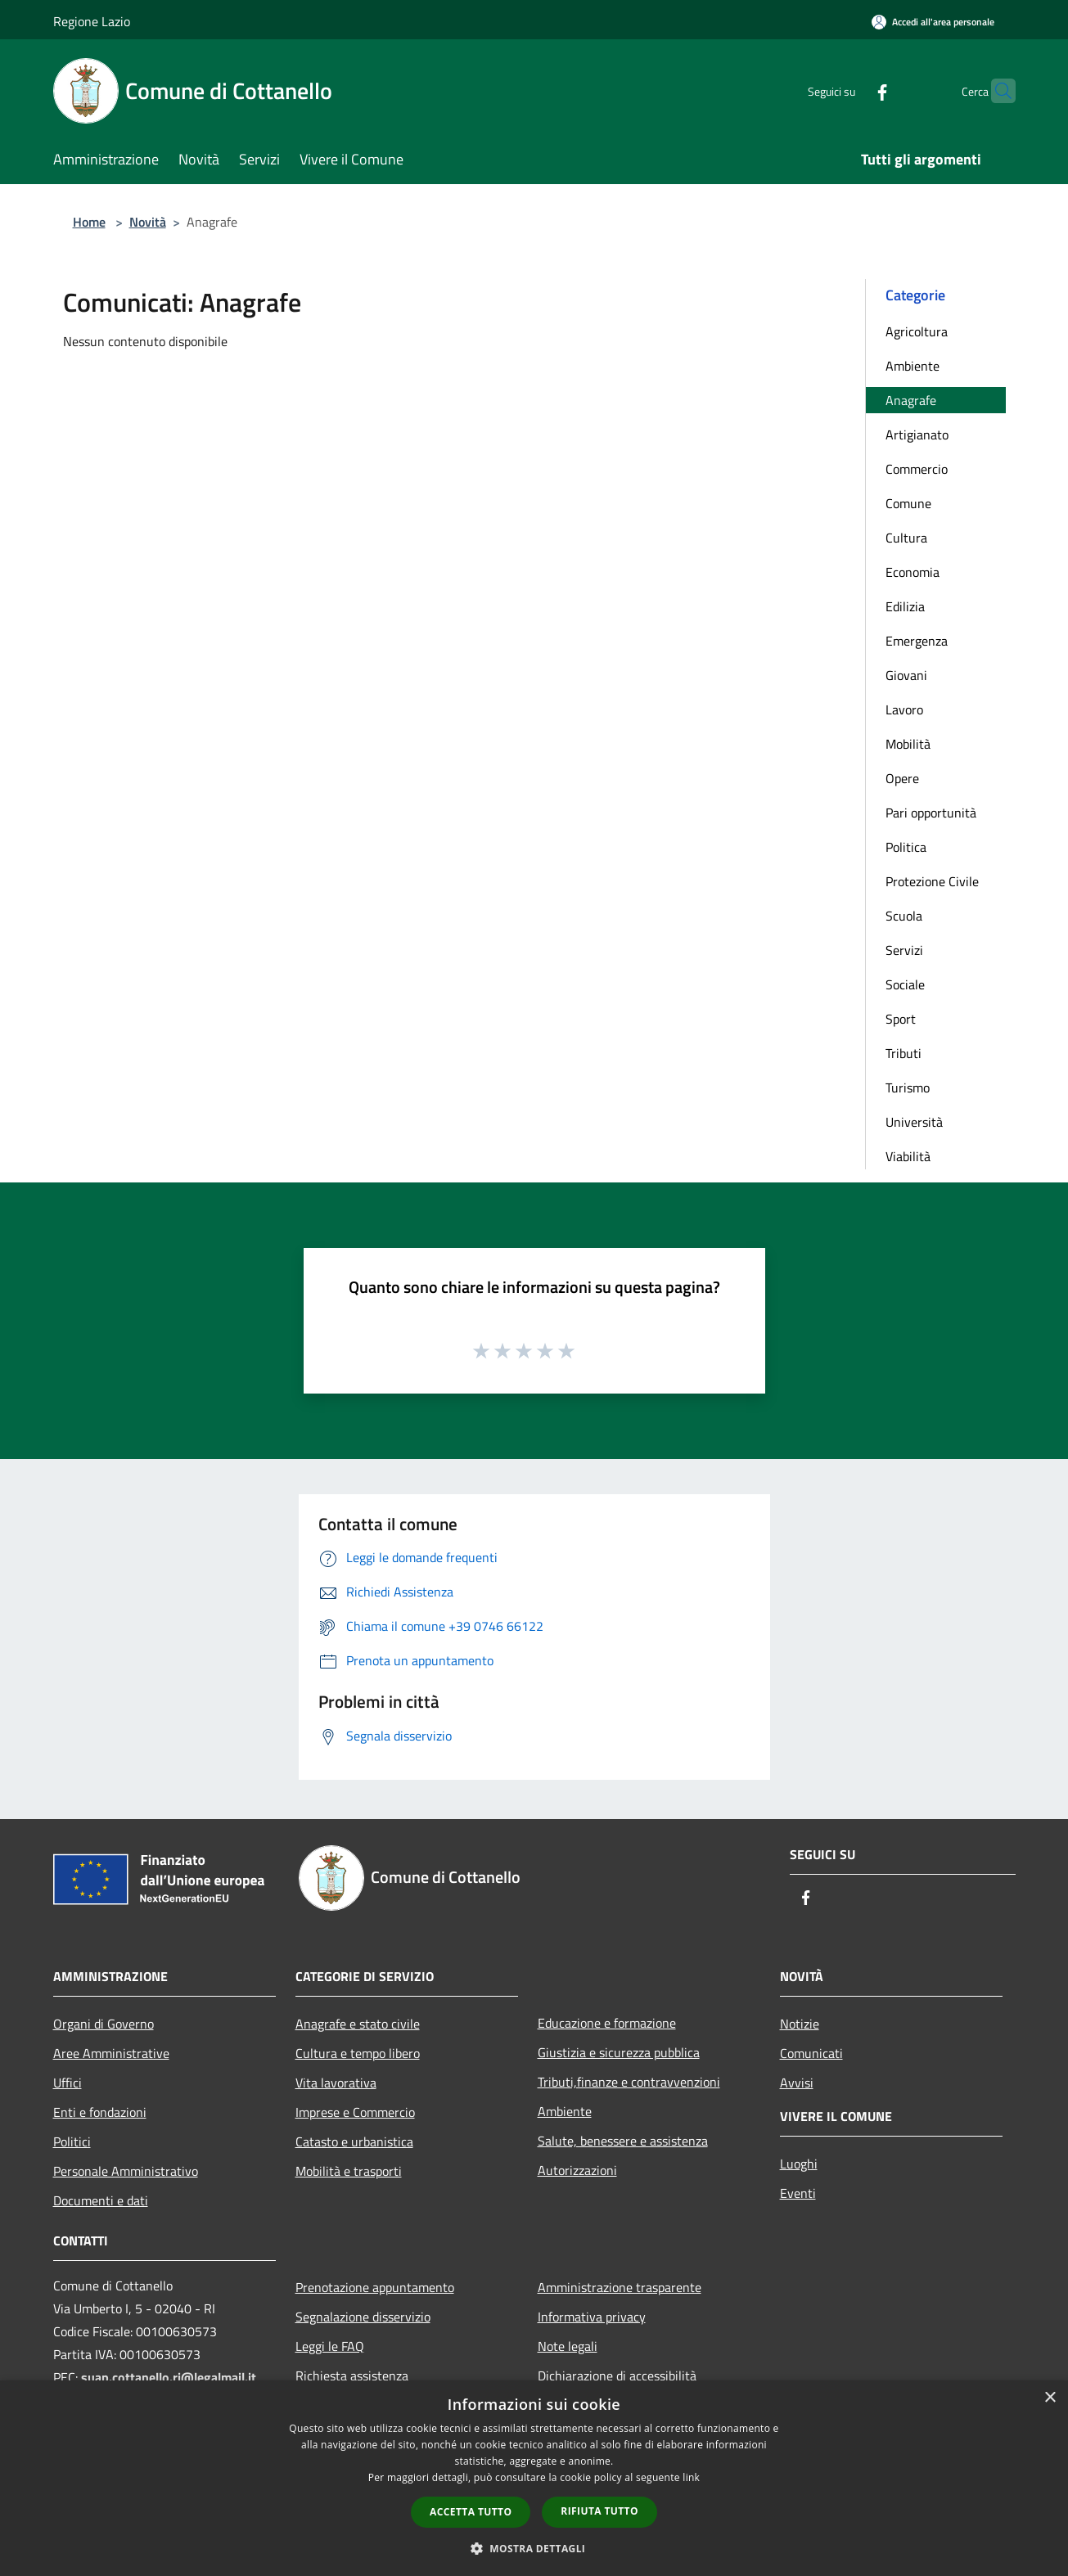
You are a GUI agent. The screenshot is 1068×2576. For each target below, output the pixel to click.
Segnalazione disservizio (362, 2316)
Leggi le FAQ (329, 2346)
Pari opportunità (930, 812)
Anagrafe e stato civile (357, 2023)
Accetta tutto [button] (470, 2512)
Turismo (907, 1087)
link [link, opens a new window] (691, 2477)
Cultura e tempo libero (357, 2053)
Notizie (799, 2023)
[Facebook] (850, 90)
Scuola (903, 915)
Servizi (904, 950)
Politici (72, 2141)
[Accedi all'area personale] (933, 21)
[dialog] (534, 2478)
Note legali (567, 2346)
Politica (905, 847)
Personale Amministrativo (125, 2171)
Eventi (798, 2193)
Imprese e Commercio (355, 2112)
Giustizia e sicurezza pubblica (619, 2052)
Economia (912, 572)
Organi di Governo (103, 2023)
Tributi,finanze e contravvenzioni (629, 2082)
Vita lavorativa (335, 2082)
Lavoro (904, 709)
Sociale (905, 984)
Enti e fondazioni (99, 2112)
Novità (147, 222)
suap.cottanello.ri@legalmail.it (170, 2377)
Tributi (903, 1053)
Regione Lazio (91, 21)
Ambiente (912, 366)
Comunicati (811, 2053)
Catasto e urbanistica (354, 2141)
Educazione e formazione (607, 2023)
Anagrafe (910, 400)
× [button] (1049, 2398)
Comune (908, 503)
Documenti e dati (100, 2200)
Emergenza (916, 641)
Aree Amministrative (111, 2053)
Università (914, 1122)
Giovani (906, 675)
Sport (900, 1019)
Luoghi (799, 2163)
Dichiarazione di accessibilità (617, 2375)
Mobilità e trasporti (348, 2171)
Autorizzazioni (577, 2170)
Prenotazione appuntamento (374, 2287)
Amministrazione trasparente (619, 2287)
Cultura (906, 537)
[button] (534, 2548)
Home (89, 222)
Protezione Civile (932, 881)
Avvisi (796, 2082)
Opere (902, 778)
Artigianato (917, 434)
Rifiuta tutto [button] (599, 2511)
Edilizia (905, 606)
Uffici (67, 2082)
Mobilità (908, 744)
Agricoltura (916, 331)
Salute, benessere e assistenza (623, 2140)
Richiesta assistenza (351, 2375)
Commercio (916, 469)
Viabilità (908, 1156)
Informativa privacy (592, 2316)
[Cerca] (996, 90)
